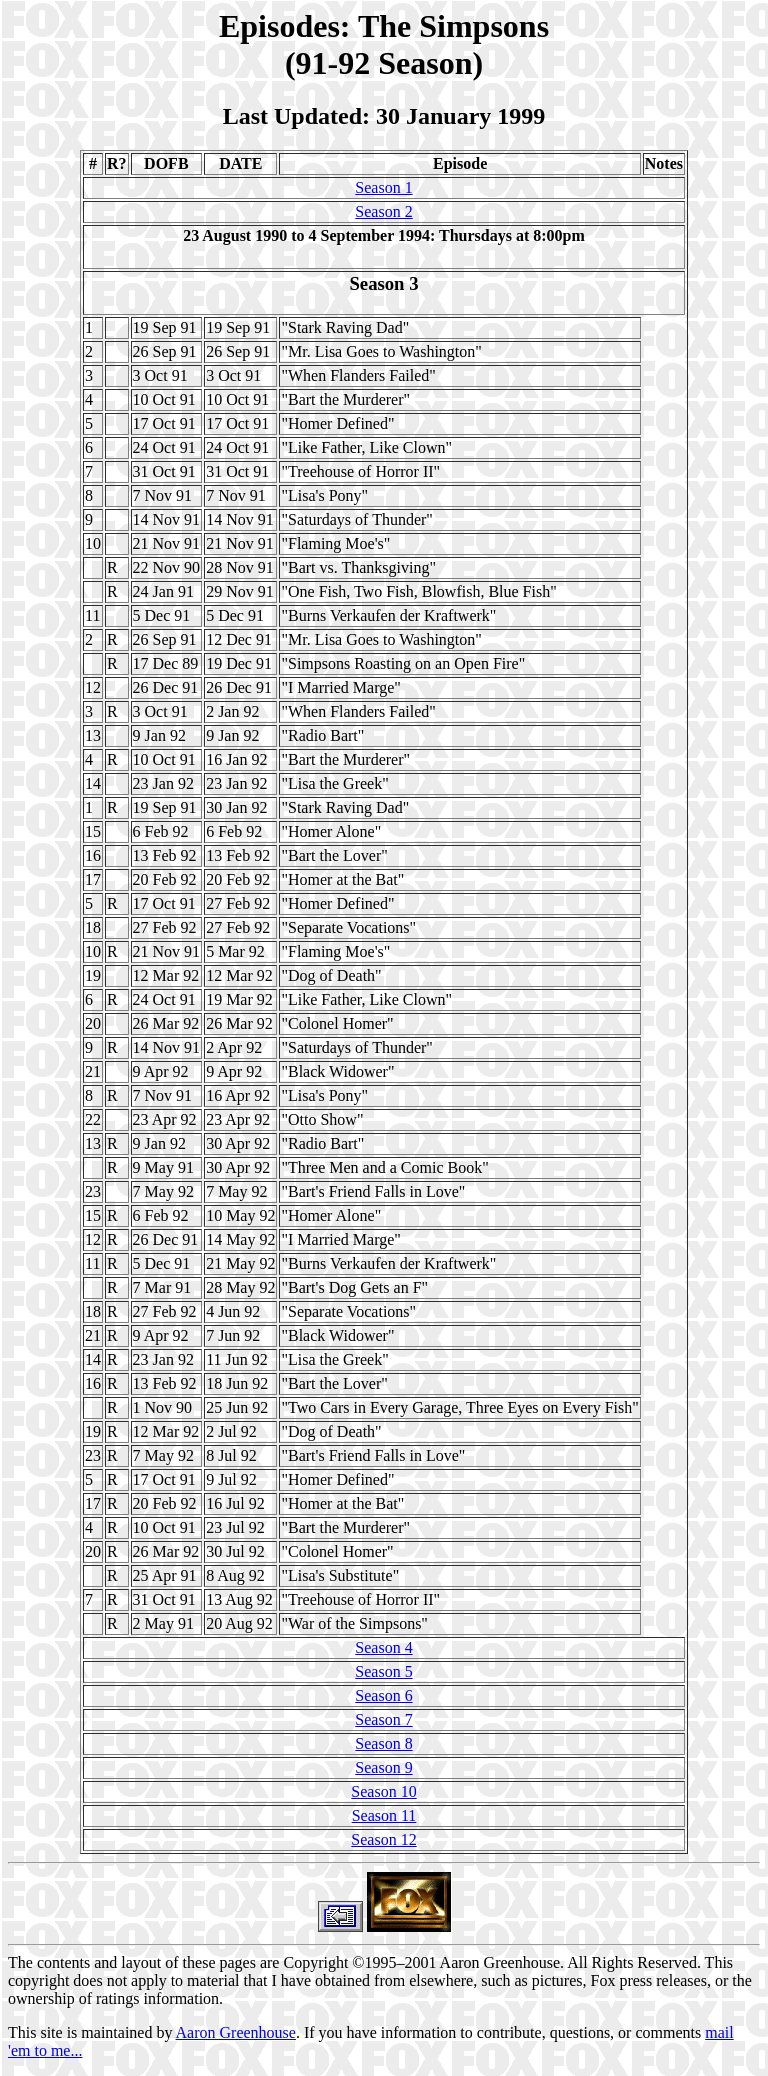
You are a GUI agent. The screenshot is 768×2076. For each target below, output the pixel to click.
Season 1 (383, 187)
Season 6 (383, 1695)
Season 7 (383, 1719)
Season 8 (383, 1743)
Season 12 (383, 1839)
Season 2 (383, 211)
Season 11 (384, 1815)
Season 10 (383, 1791)
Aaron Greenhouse (236, 2032)
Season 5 (383, 1671)
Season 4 (383, 1647)
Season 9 (383, 1767)
